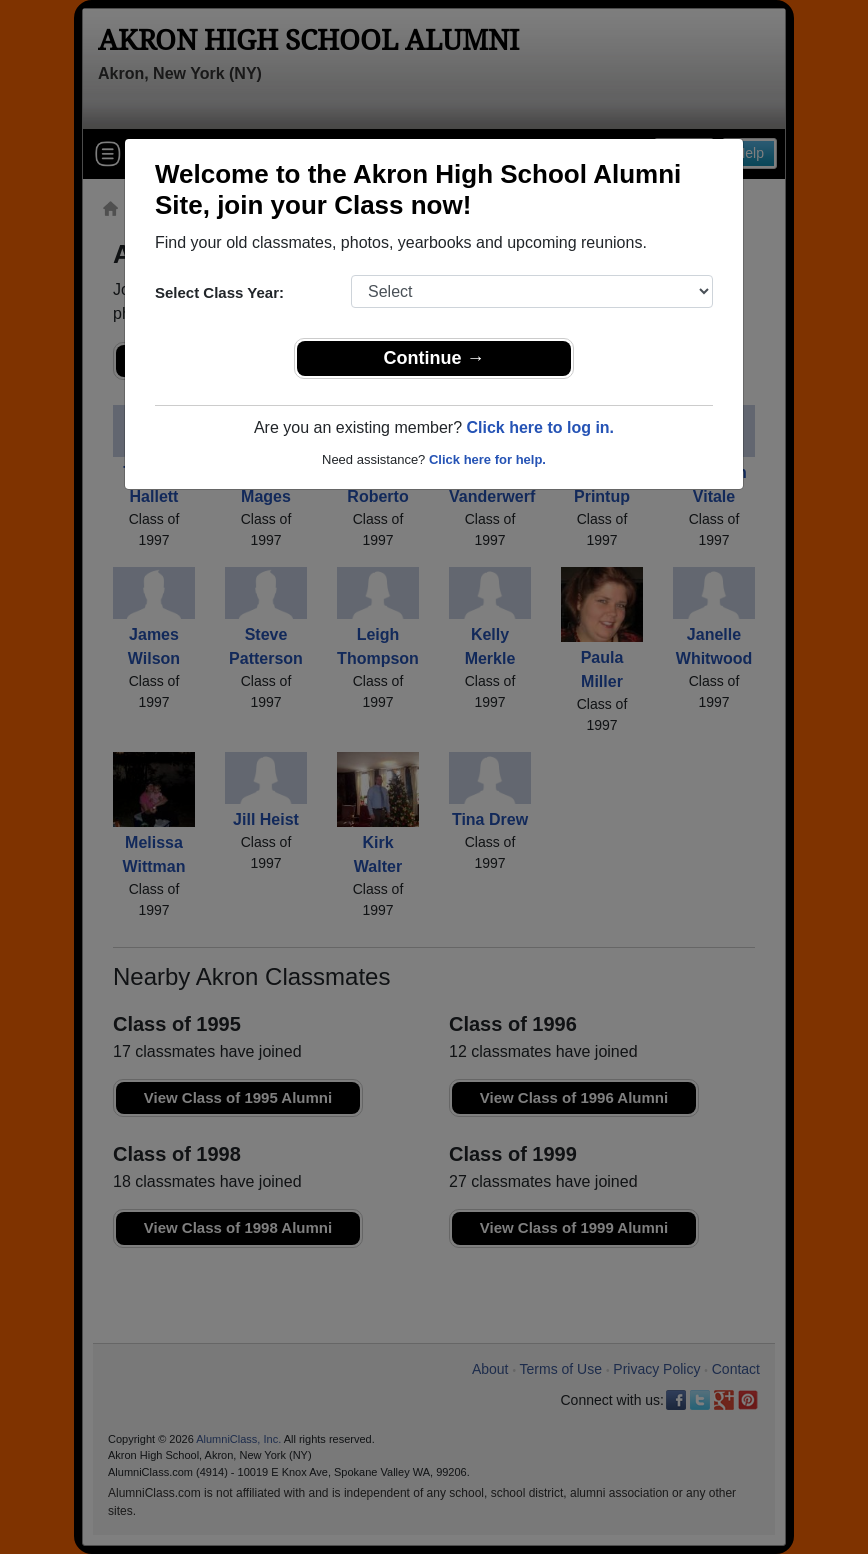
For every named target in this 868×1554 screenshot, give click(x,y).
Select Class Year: (219, 292)
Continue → (434, 358)
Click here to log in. (540, 427)
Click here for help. (487, 459)
